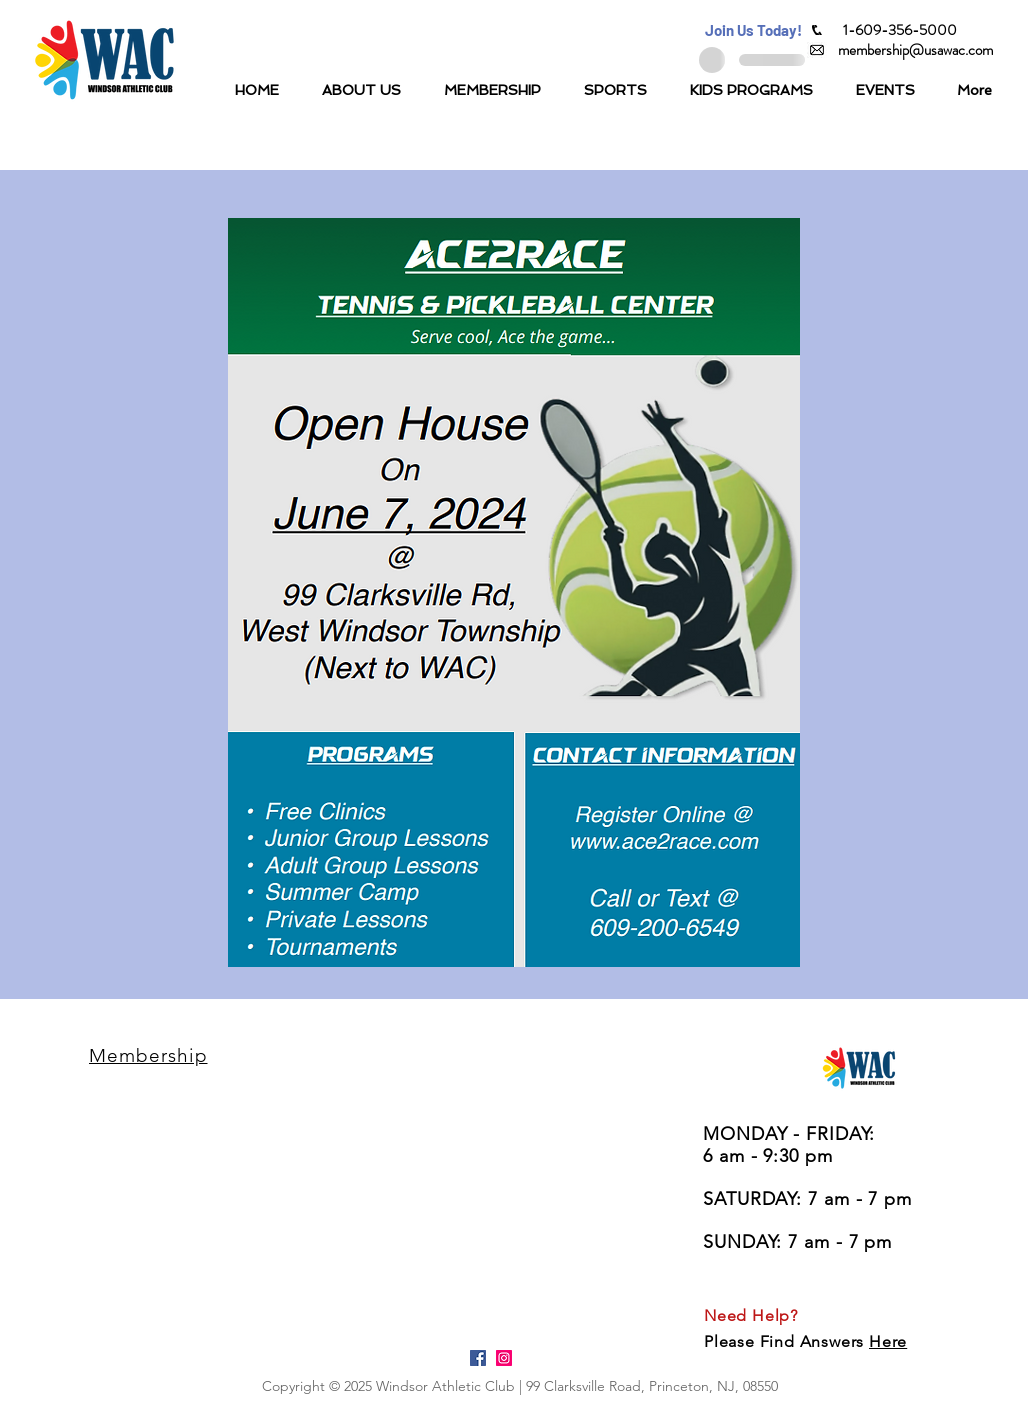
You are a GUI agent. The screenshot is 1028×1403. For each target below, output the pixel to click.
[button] (753, 30)
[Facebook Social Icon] (478, 1358)
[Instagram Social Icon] (504, 1358)
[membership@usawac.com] (915, 50)
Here (888, 1341)
